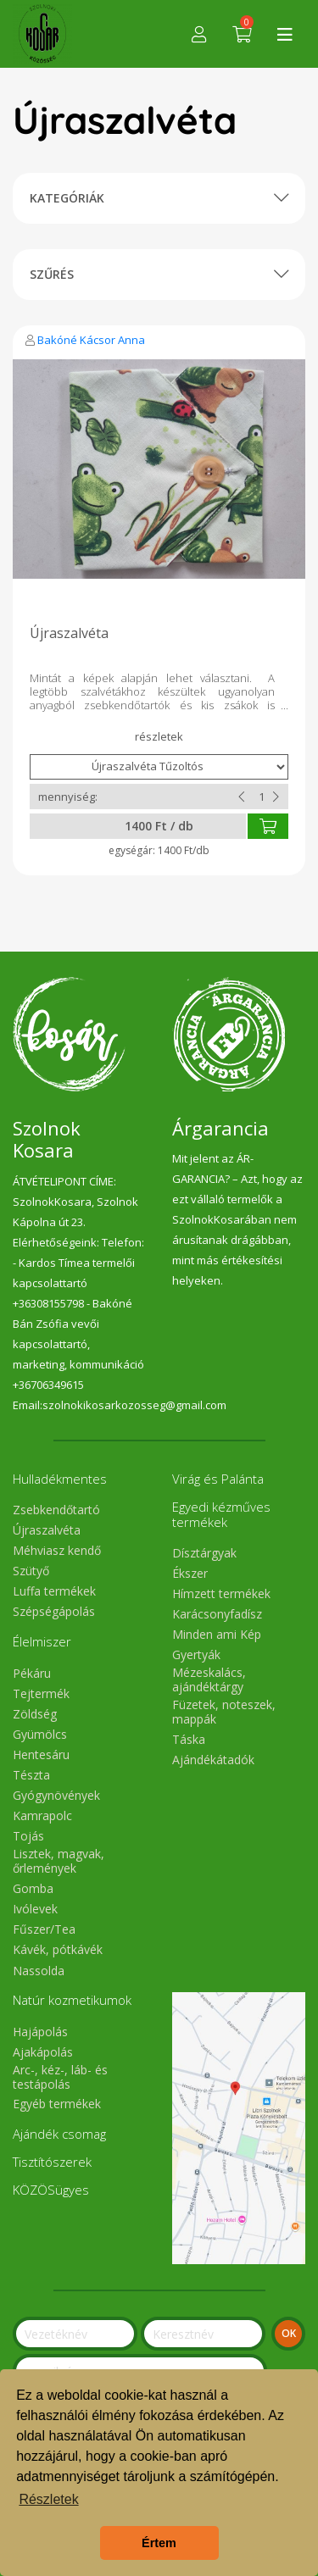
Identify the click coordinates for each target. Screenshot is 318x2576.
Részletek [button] (48, 2499)
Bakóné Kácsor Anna (91, 339)
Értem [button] (159, 2543)
